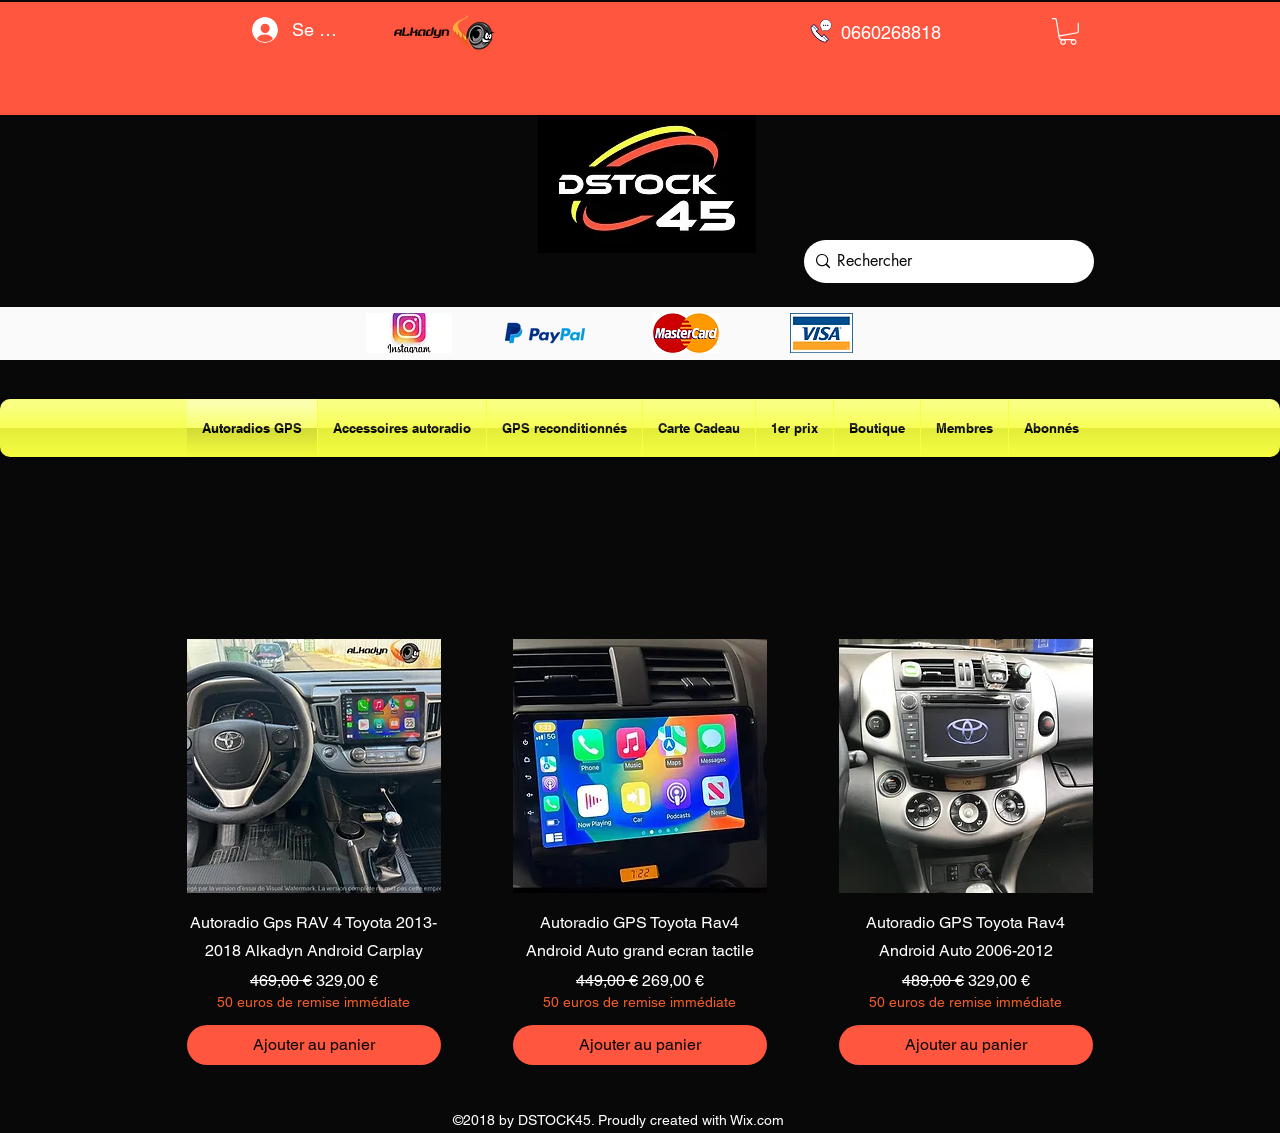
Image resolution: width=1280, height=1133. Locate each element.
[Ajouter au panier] (314, 1045)
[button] (1068, 31)
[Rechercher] (944, 261)
